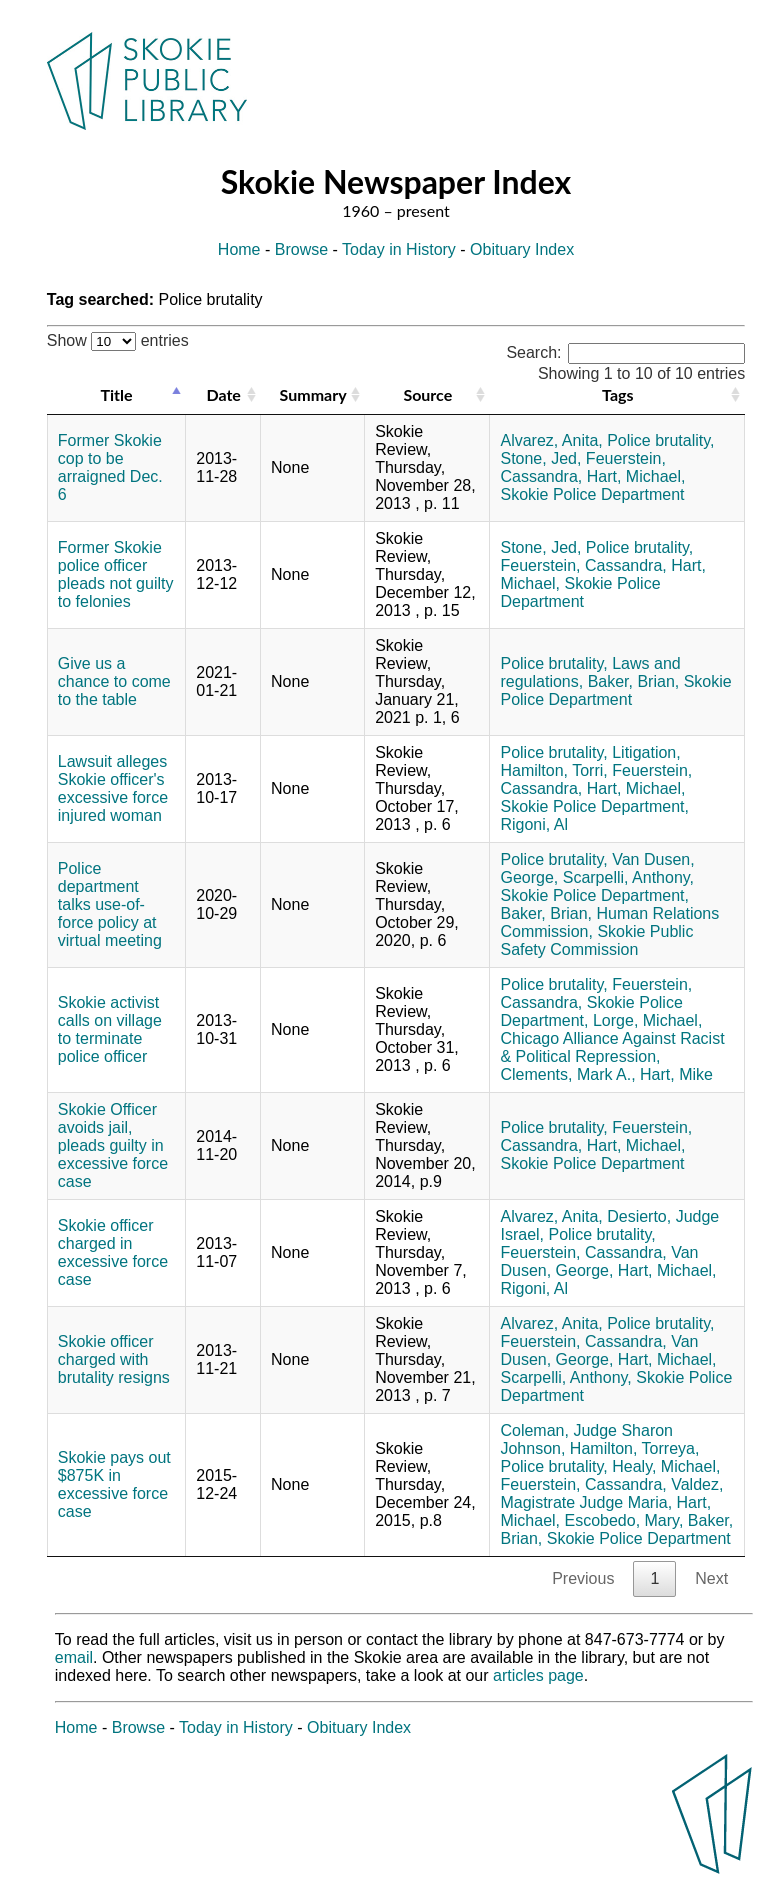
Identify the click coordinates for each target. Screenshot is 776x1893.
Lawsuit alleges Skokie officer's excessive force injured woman (113, 788)
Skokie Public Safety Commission (596, 940)
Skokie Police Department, (594, 806)
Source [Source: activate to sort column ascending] (427, 394)
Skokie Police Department (592, 494)
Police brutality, (660, 440)
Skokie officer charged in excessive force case (113, 1252)
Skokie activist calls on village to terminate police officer (110, 1029)
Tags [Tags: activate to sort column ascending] (617, 394)
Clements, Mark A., (567, 1074)
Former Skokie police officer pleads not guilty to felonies (116, 574)
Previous (583, 1578)
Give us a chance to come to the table (114, 681)
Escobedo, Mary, (623, 1520)
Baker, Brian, (634, 681)
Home (239, 249)
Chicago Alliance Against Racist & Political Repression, (612, 1047)
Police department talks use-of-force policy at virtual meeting (110, 904)
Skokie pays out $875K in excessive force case (114, 1484)
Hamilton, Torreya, (635, 1448)
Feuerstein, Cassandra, (583, 565)
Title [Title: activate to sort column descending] (116, 394)
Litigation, (646, 752)
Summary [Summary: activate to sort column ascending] (313, 394)
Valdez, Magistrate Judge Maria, (611, 1493)
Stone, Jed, (540, 458)
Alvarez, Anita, (551, 440)
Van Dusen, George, (599, 1261)
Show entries (118, 340)
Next (711, 1578)
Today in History (399, 249)
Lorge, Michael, (647, 1020)
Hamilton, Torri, (553, 770)
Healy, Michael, (666, 1466)
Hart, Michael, (636, 476)
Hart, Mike (676, 1074)
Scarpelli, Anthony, (628, 877)
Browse (301, 249)
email (74, 1657)
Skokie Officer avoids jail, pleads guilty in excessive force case (113, 1145)
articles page (538, 1675)
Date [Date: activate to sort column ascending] (223, 394)
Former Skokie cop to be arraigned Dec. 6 (110, 467)
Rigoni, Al (534, 824)
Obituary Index (522, 249)
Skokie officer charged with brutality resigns (114, 1359)
